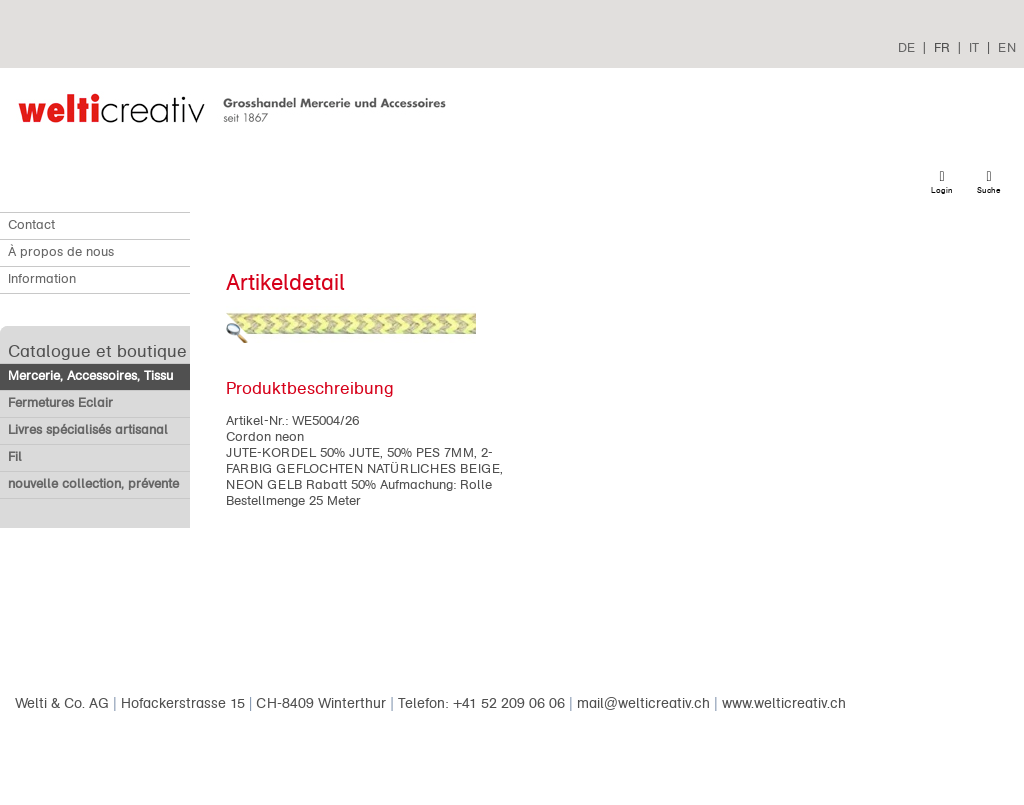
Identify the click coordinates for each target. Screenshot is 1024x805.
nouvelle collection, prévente (93, 484)
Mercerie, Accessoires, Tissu (90, 376)
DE (906, 47)
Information (42, 279)
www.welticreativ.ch (784, 703)
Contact (31, 225)
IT (974, 47)
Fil (15, 457)
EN (1007, 47)
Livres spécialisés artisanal (88, 430)
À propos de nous (61, 252)
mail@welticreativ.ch (643, 703)
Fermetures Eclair (60, 403)
